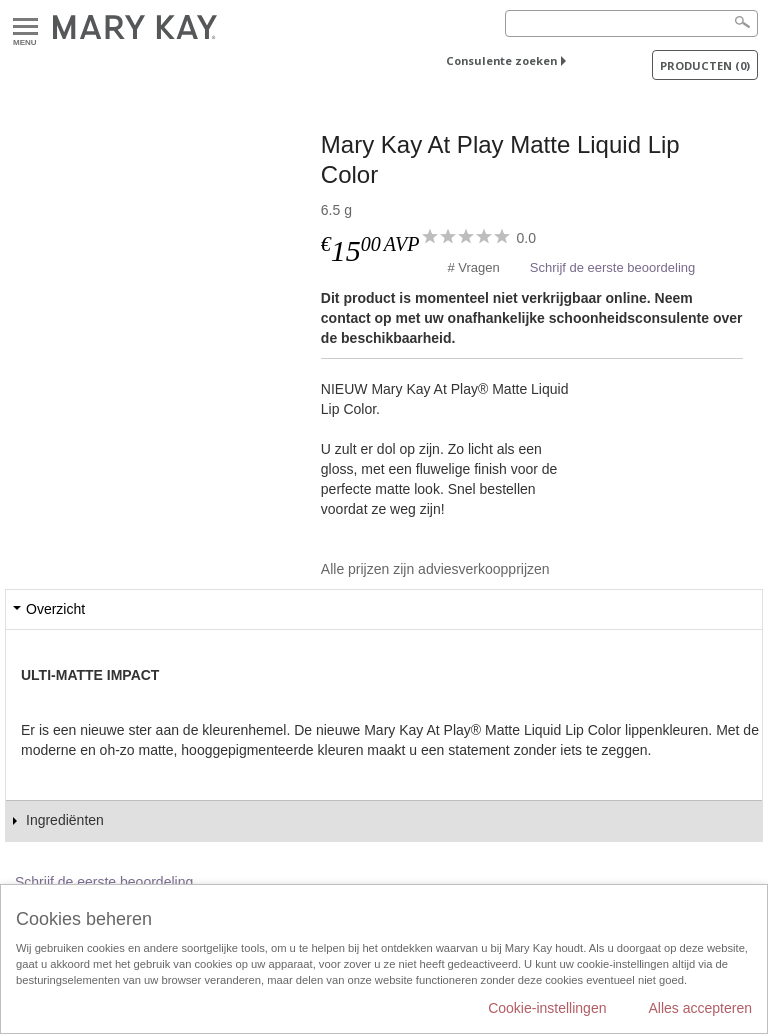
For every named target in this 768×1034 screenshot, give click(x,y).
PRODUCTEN (705, 65)
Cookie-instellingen (547, 1008)
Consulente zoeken (501, 60)
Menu (25, 27)
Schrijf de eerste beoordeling (613, 267)
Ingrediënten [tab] (65, 820)
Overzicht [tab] (55, 609)
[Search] (631, 23)
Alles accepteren (700, 1008)
